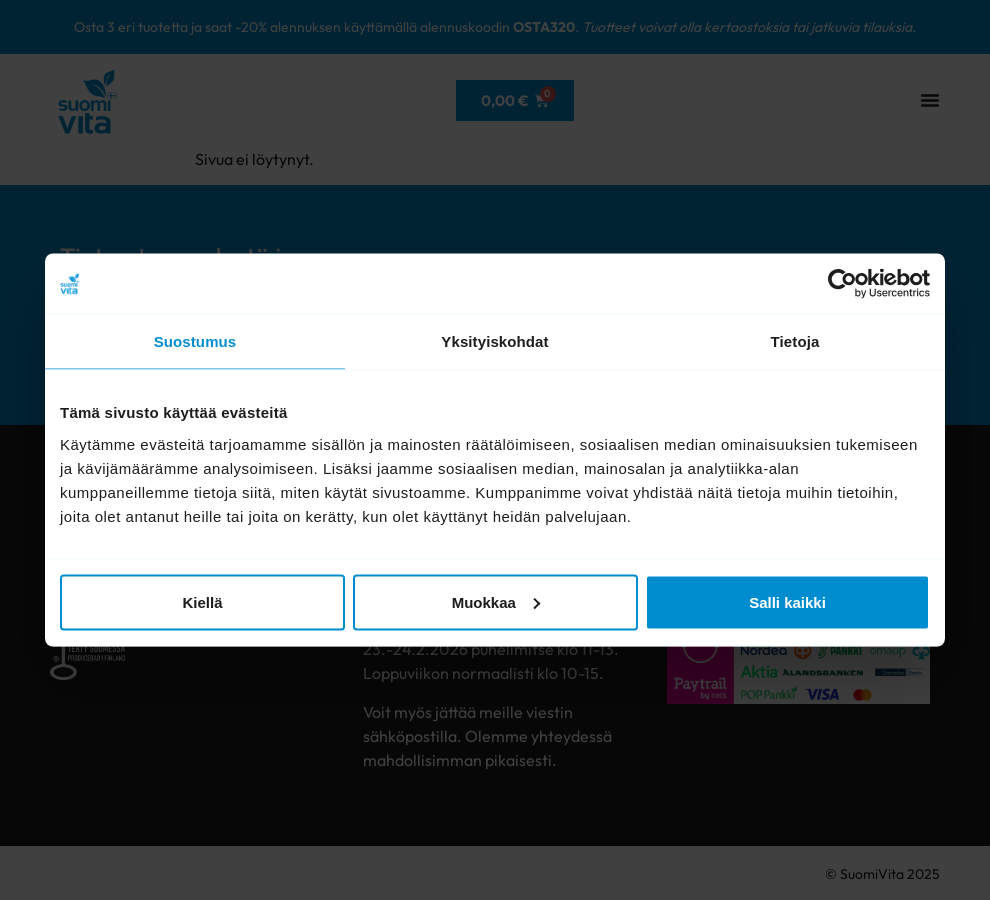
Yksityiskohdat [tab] (494, 341)
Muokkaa (496, 601)
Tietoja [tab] (795, 341)
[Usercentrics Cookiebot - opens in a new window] (842, 284)
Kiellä (202, 601)
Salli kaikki (787, 601)
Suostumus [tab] (195, 341)
